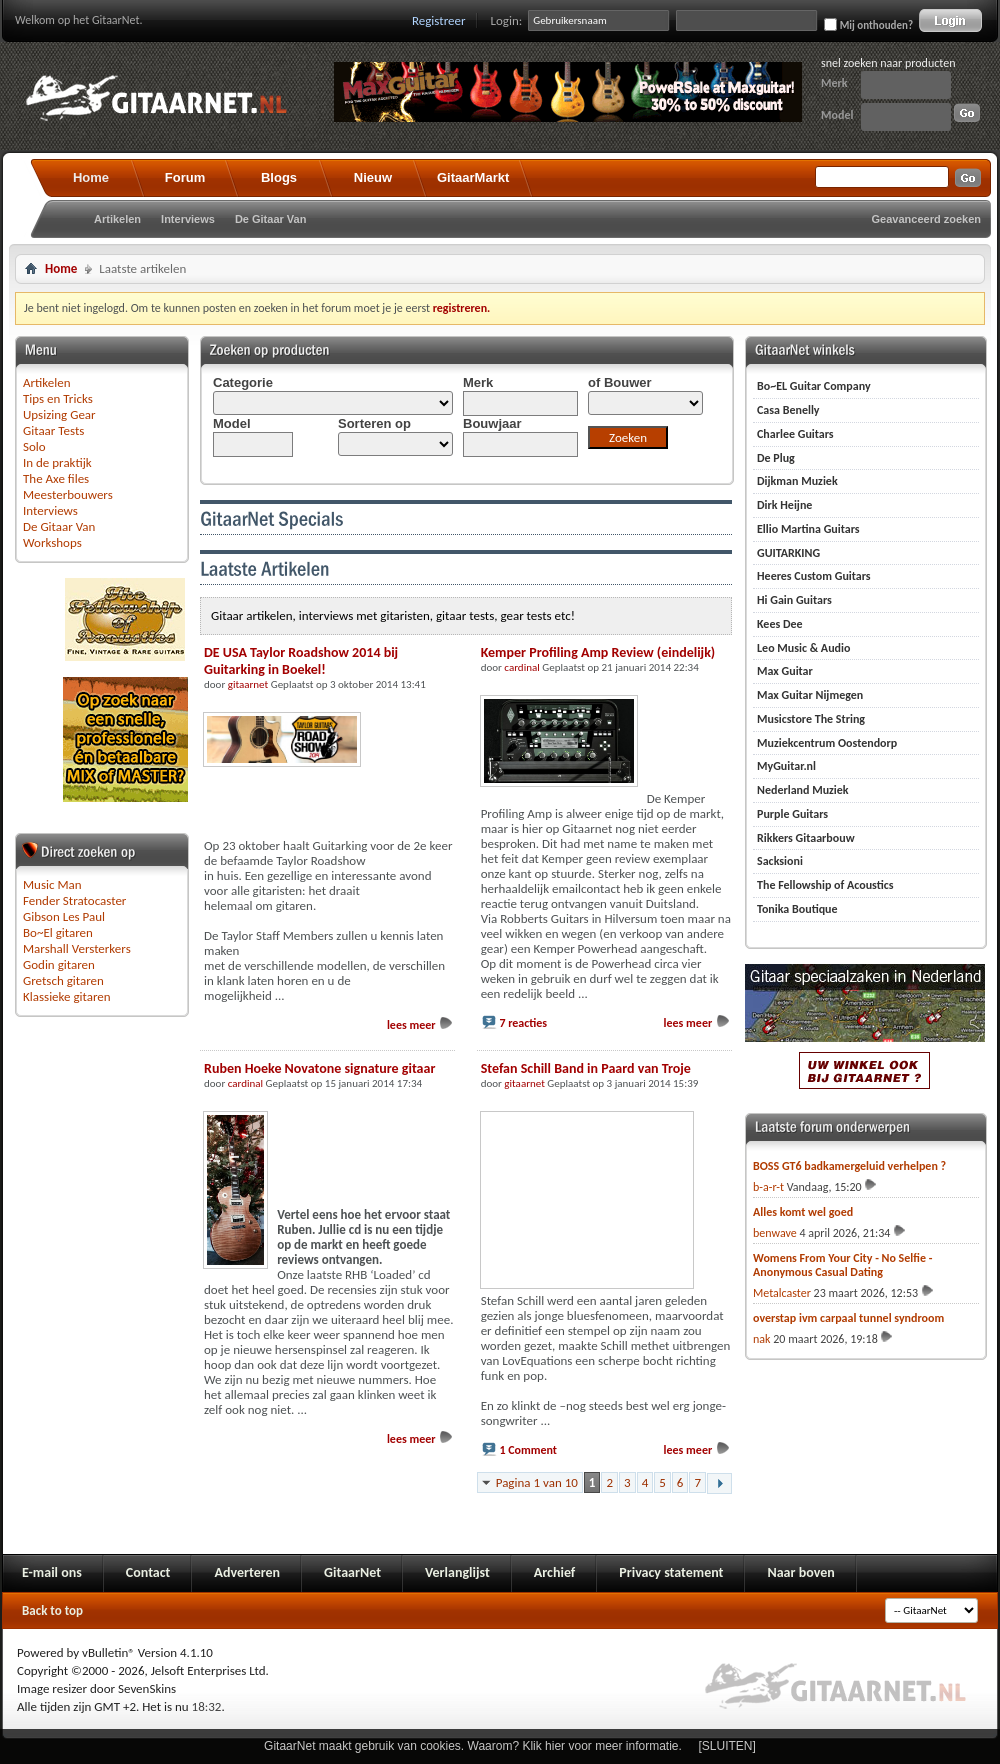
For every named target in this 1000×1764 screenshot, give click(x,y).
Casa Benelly (788, 410)
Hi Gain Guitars (794, 600)
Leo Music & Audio (803, 648)
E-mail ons (52, 1572)
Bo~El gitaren (58, 932)
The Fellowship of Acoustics (825, 885)
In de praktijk (57, 462)
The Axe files (56, 478)
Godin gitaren (59, 964)
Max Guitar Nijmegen (810, 695)
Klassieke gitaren (67, 996)
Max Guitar (785, 671)
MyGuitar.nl (786, 766)
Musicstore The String (811, 719)
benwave (775, 1233)
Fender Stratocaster (74, 900)
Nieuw (373, 177)
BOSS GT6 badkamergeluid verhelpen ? (849, 1166)
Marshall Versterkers (77, 948)
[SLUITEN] (727, 1746)
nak (762, 1339)
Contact (148, 1572)
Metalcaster (782, 1293)
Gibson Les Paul (64, 916)
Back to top (52, 1610)
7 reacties (523, 1023)
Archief (554, 1572)
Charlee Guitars (795, 434)
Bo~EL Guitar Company (814, 386)
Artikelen (117, 219)
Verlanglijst (457, 1572)
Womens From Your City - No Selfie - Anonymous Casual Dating (842, 1265)
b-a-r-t (768, 1187)
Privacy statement (671, 1572)
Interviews (188, 219)
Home (91, 177)
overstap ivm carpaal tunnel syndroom (848, 1318)
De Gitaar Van (271, 219)
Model (837, 115)
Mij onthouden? (868, 25)
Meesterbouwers (68, 494)
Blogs (279, 177)
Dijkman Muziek (797, 481)
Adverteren (247, 1572)
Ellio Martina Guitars (808, 529)
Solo (34, 446)
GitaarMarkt (473, 177)
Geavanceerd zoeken (926, 219)
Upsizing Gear (59, 414)
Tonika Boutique (797, 909)
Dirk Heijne (784, 505)
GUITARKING (788, 553)
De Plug (776, 458)
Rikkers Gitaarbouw (806, 838)
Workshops (52, 542)
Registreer (439, 20)
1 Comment (528, 1450)
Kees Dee (780, 624)
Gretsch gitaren (63, 980)
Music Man (52, 884)
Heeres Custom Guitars (814, 576)
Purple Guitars (792, 814)
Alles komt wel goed (803, 1212)
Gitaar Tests (53, 430)
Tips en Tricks (58, 398)
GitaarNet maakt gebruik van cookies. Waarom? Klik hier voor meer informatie (471, 1746)
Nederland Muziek (803, 790)
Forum (185, 177)
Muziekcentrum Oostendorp (827, 743)
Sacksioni (780, 861)
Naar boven (800, 1572)
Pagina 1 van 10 (537, 1482)
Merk (834, 83)
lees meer (420, 1025)
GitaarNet (352, 1572)
